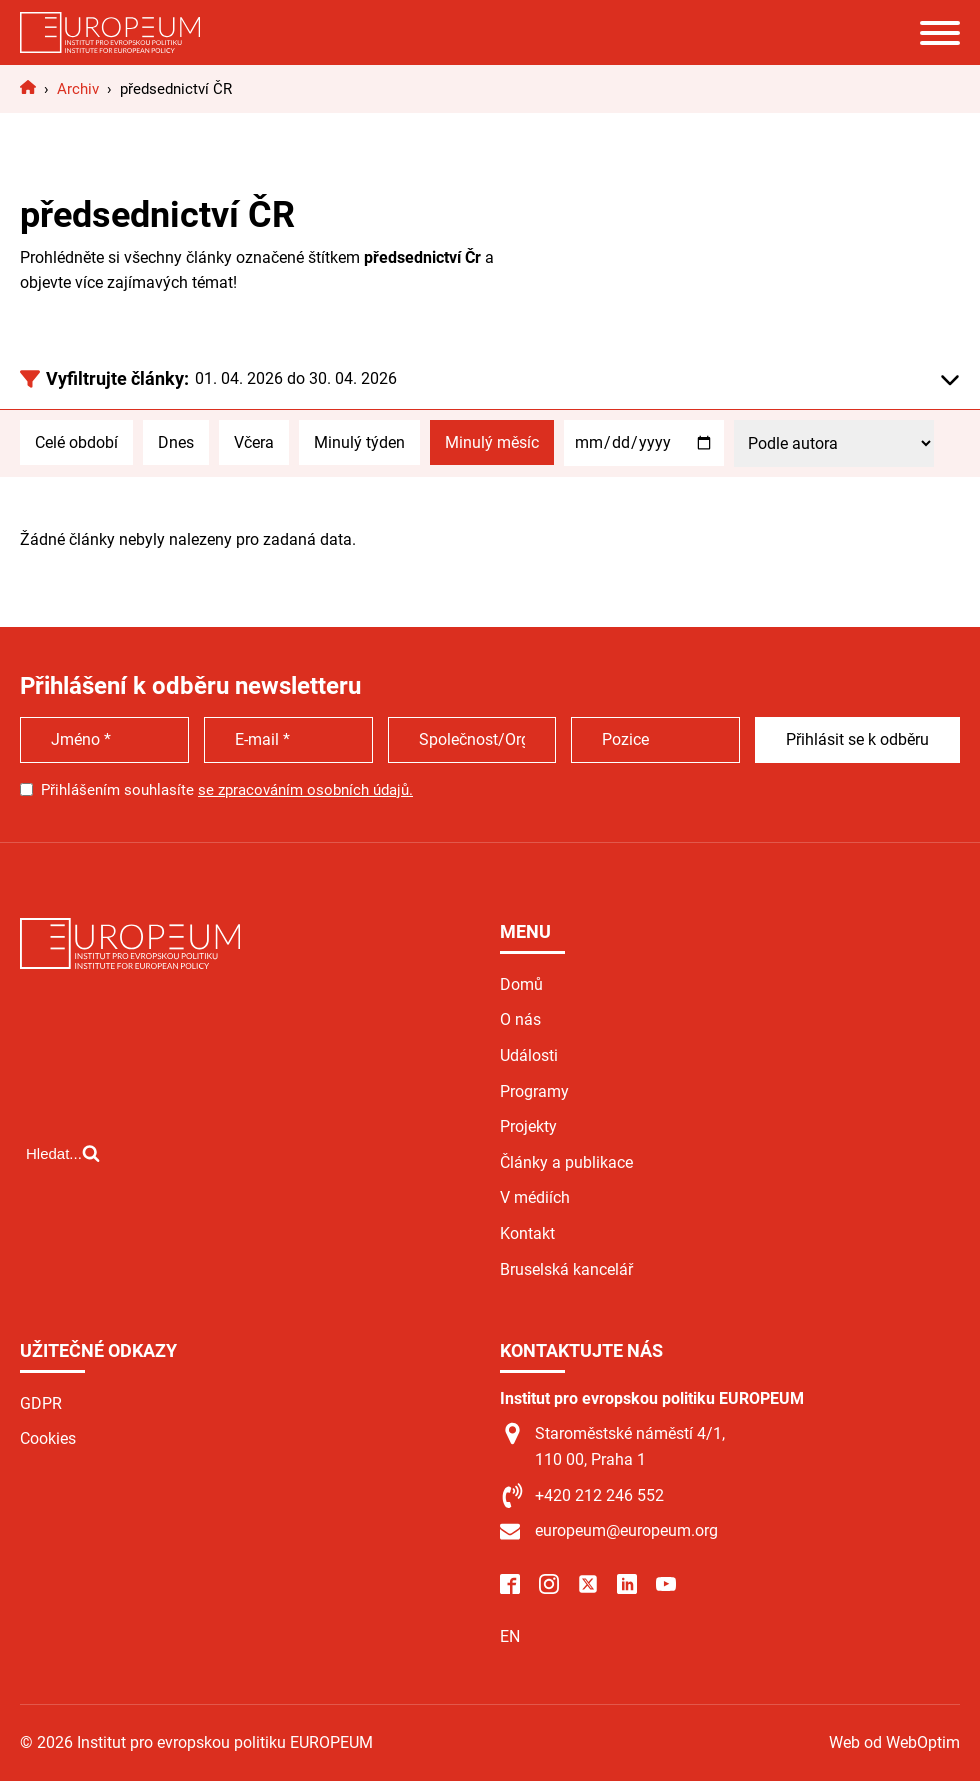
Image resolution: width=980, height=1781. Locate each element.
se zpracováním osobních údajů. (305, 790)
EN (510, 1636)
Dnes (176, 442)
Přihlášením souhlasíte (227, 790)
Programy (534, 1091)
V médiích (535, 1197)
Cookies (48, 1438)
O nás (520, 1019)
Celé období (76, 442)
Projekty (528, 1126)
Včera (254, 442)
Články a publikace (566, 1162)
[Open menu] (940, 33)
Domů (521, 984)
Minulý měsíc (492, 442)
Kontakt (527, 1233)
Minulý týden (359, 442)
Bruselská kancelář (566, 1269)
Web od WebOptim (894, 1742)
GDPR (41, 1403)
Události (529, 1055)
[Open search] (63, 1153)
